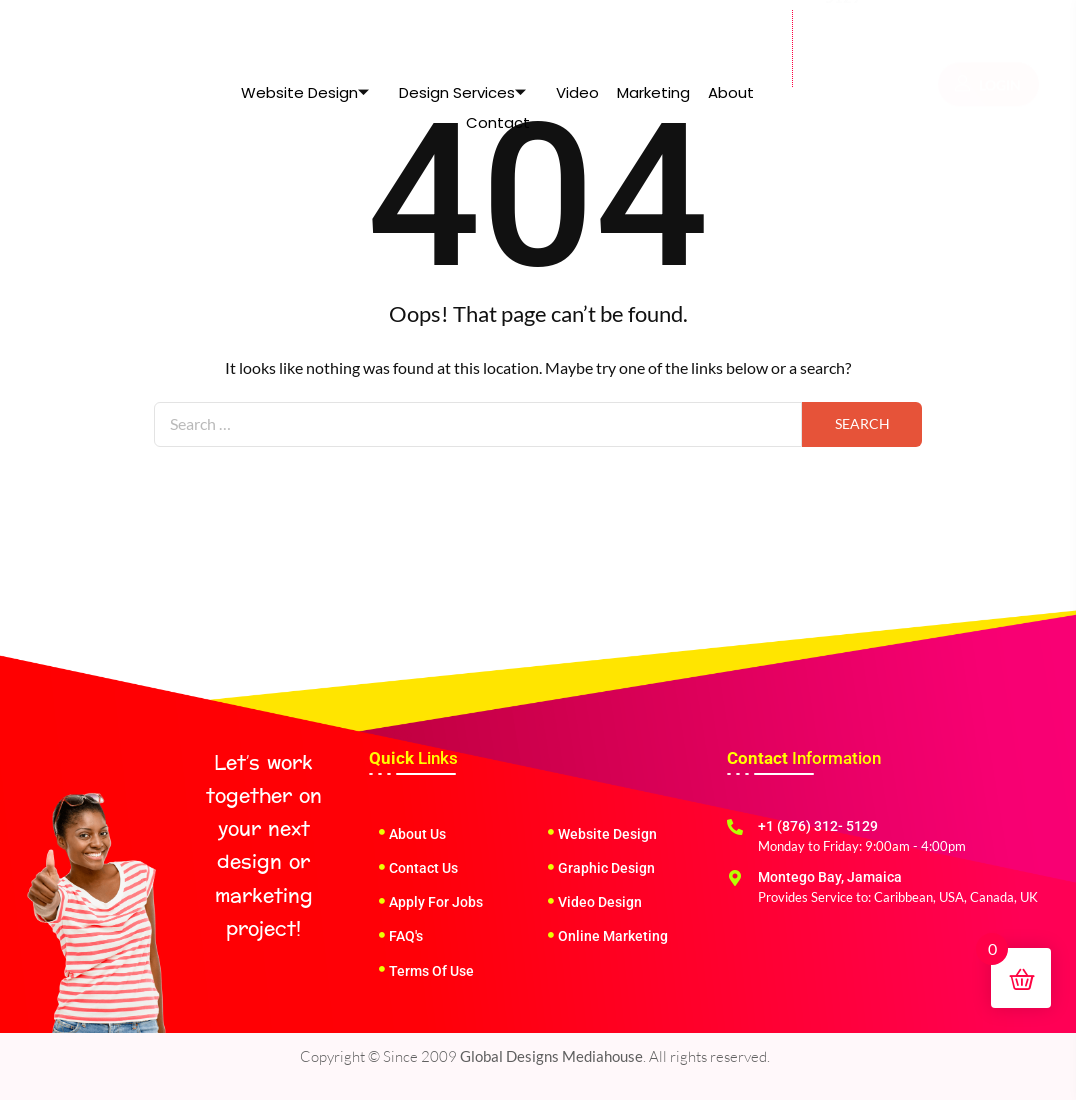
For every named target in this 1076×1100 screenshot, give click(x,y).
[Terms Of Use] (382, 969)
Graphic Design (606, 868)
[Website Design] (551, 832)
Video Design (600, 902)
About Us (417, 834)
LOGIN (988, 40)
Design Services (462, 34)
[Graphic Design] (551, 867)
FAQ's (406, 936)
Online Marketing (613, 936)
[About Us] (382, 832)
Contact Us (423, 868)
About (731, 34)
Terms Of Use (431, 971)
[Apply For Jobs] (382, 901)
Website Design (305, 34)
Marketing (653, 34)
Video (577, 34)
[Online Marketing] (551, 935)
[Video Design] (551, 901)
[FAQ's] (382, 935)
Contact (498, 64)
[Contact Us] (382, 867)
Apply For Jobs (436, 902)
